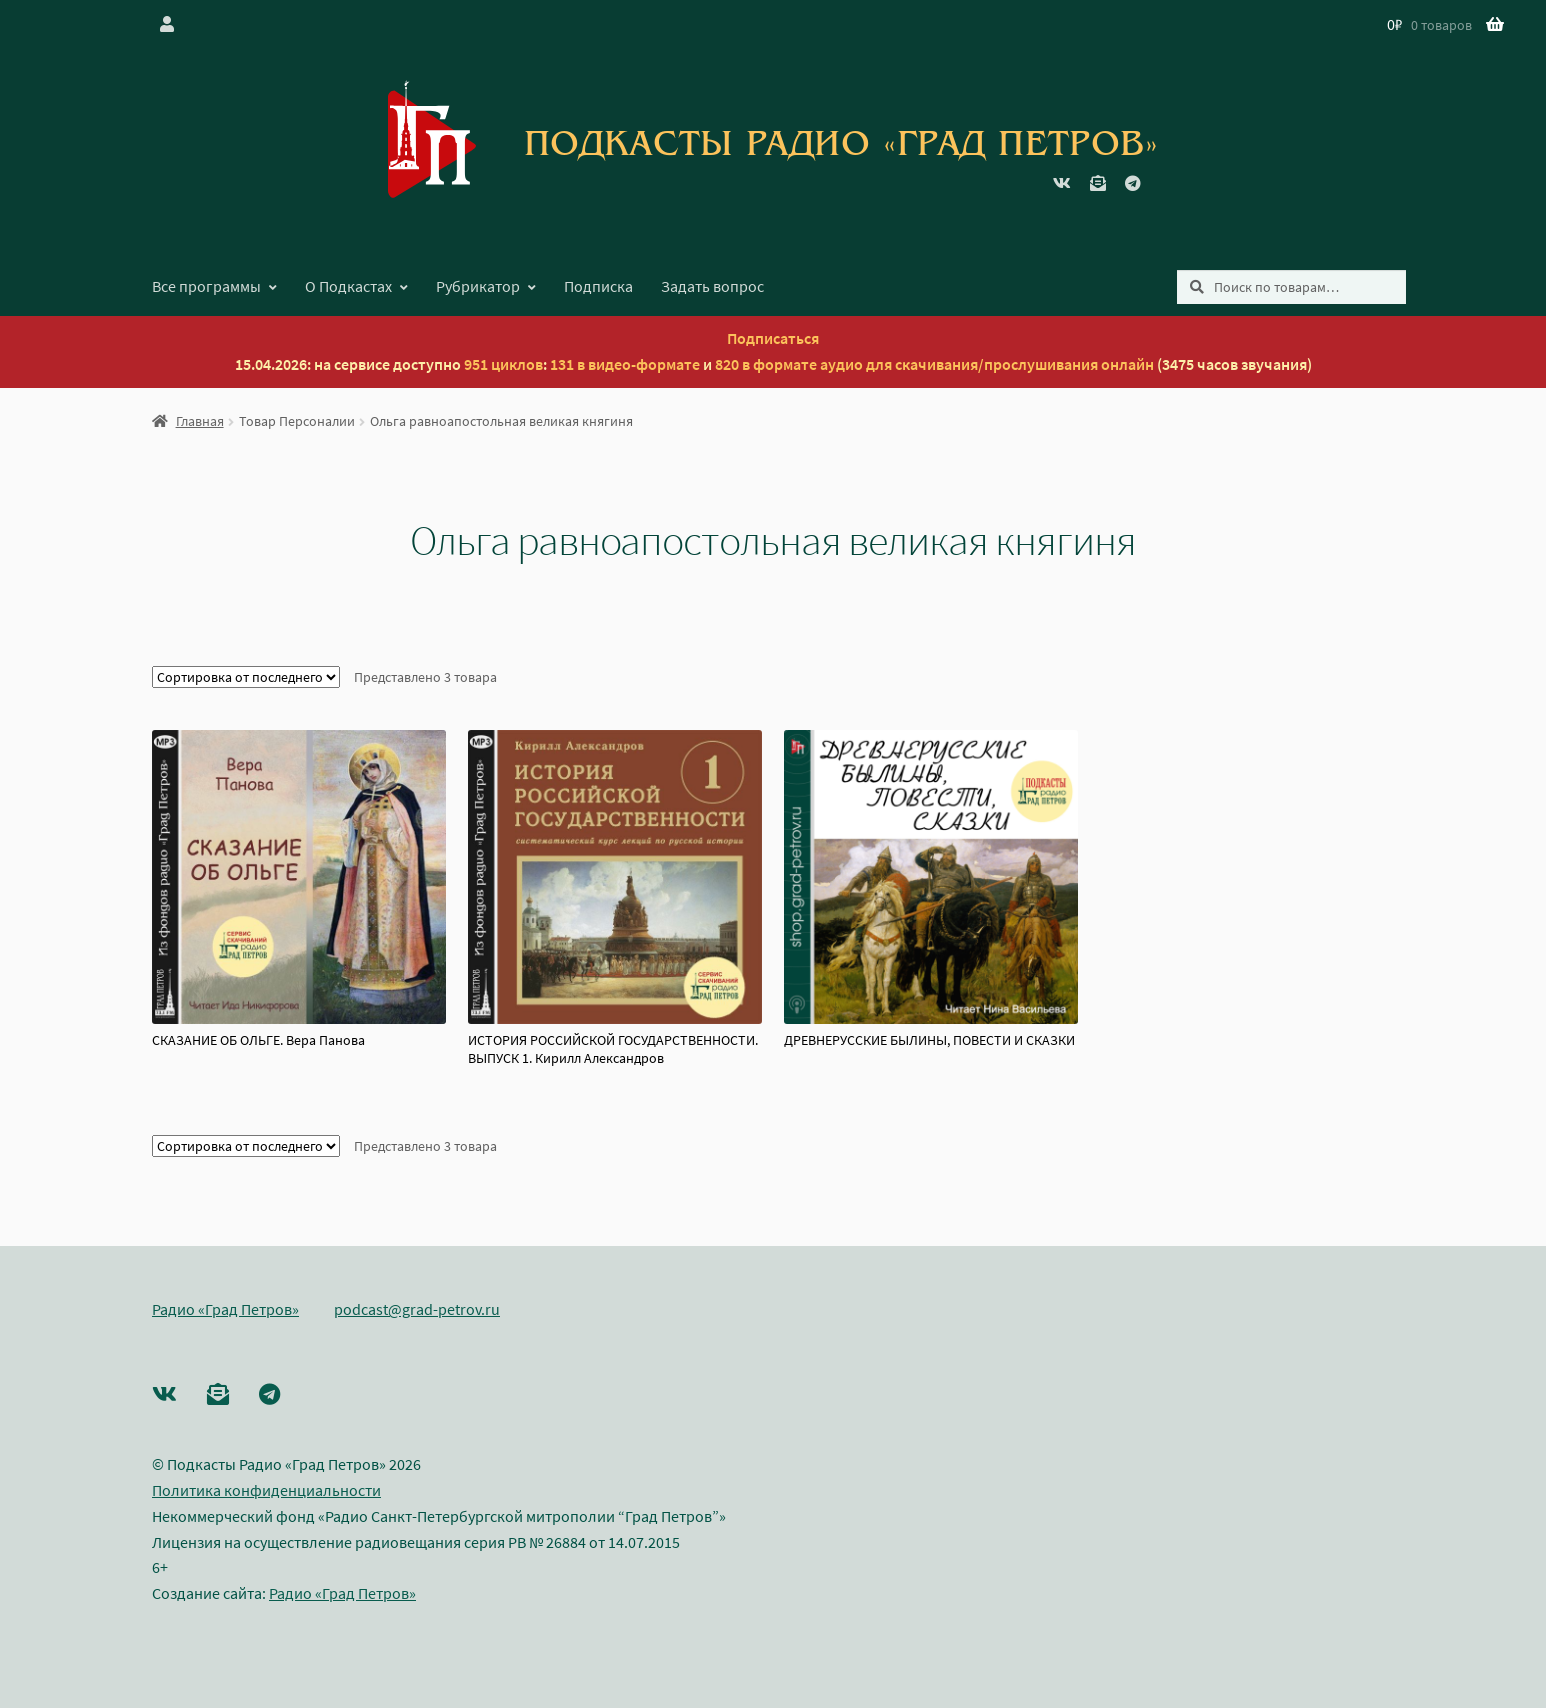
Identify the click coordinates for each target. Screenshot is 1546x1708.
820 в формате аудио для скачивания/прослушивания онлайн (934, 364)
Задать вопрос (712, 286)
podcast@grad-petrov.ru (417, 1309)
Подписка (598, 286)
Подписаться (773, 338)
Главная (200, 421)
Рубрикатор (478, 286)
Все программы (206, 286)
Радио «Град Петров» (225, 1309)
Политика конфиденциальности (266, 1490)
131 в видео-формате (625, 364)
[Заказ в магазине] (246, 677)
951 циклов (503, 364)
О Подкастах (348, 286)
